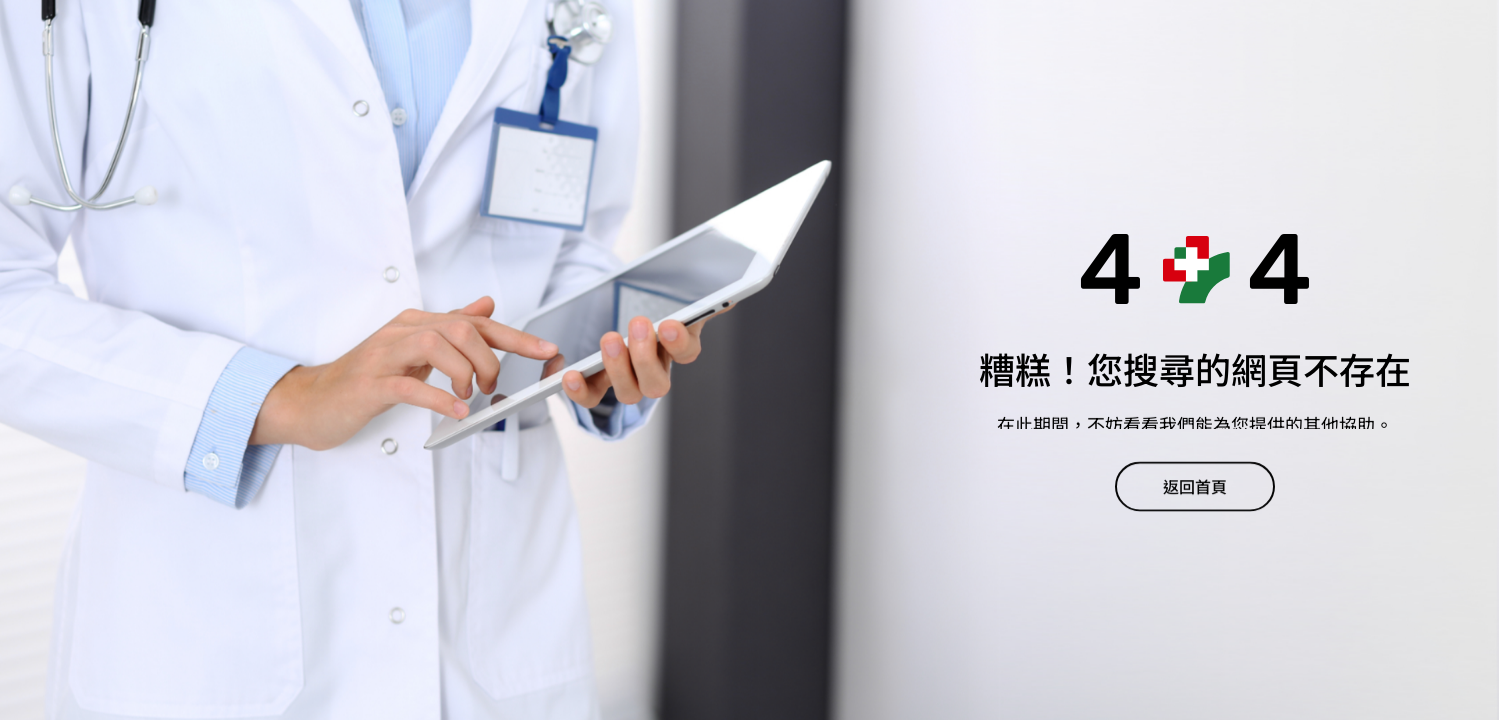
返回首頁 (1195, 489)
